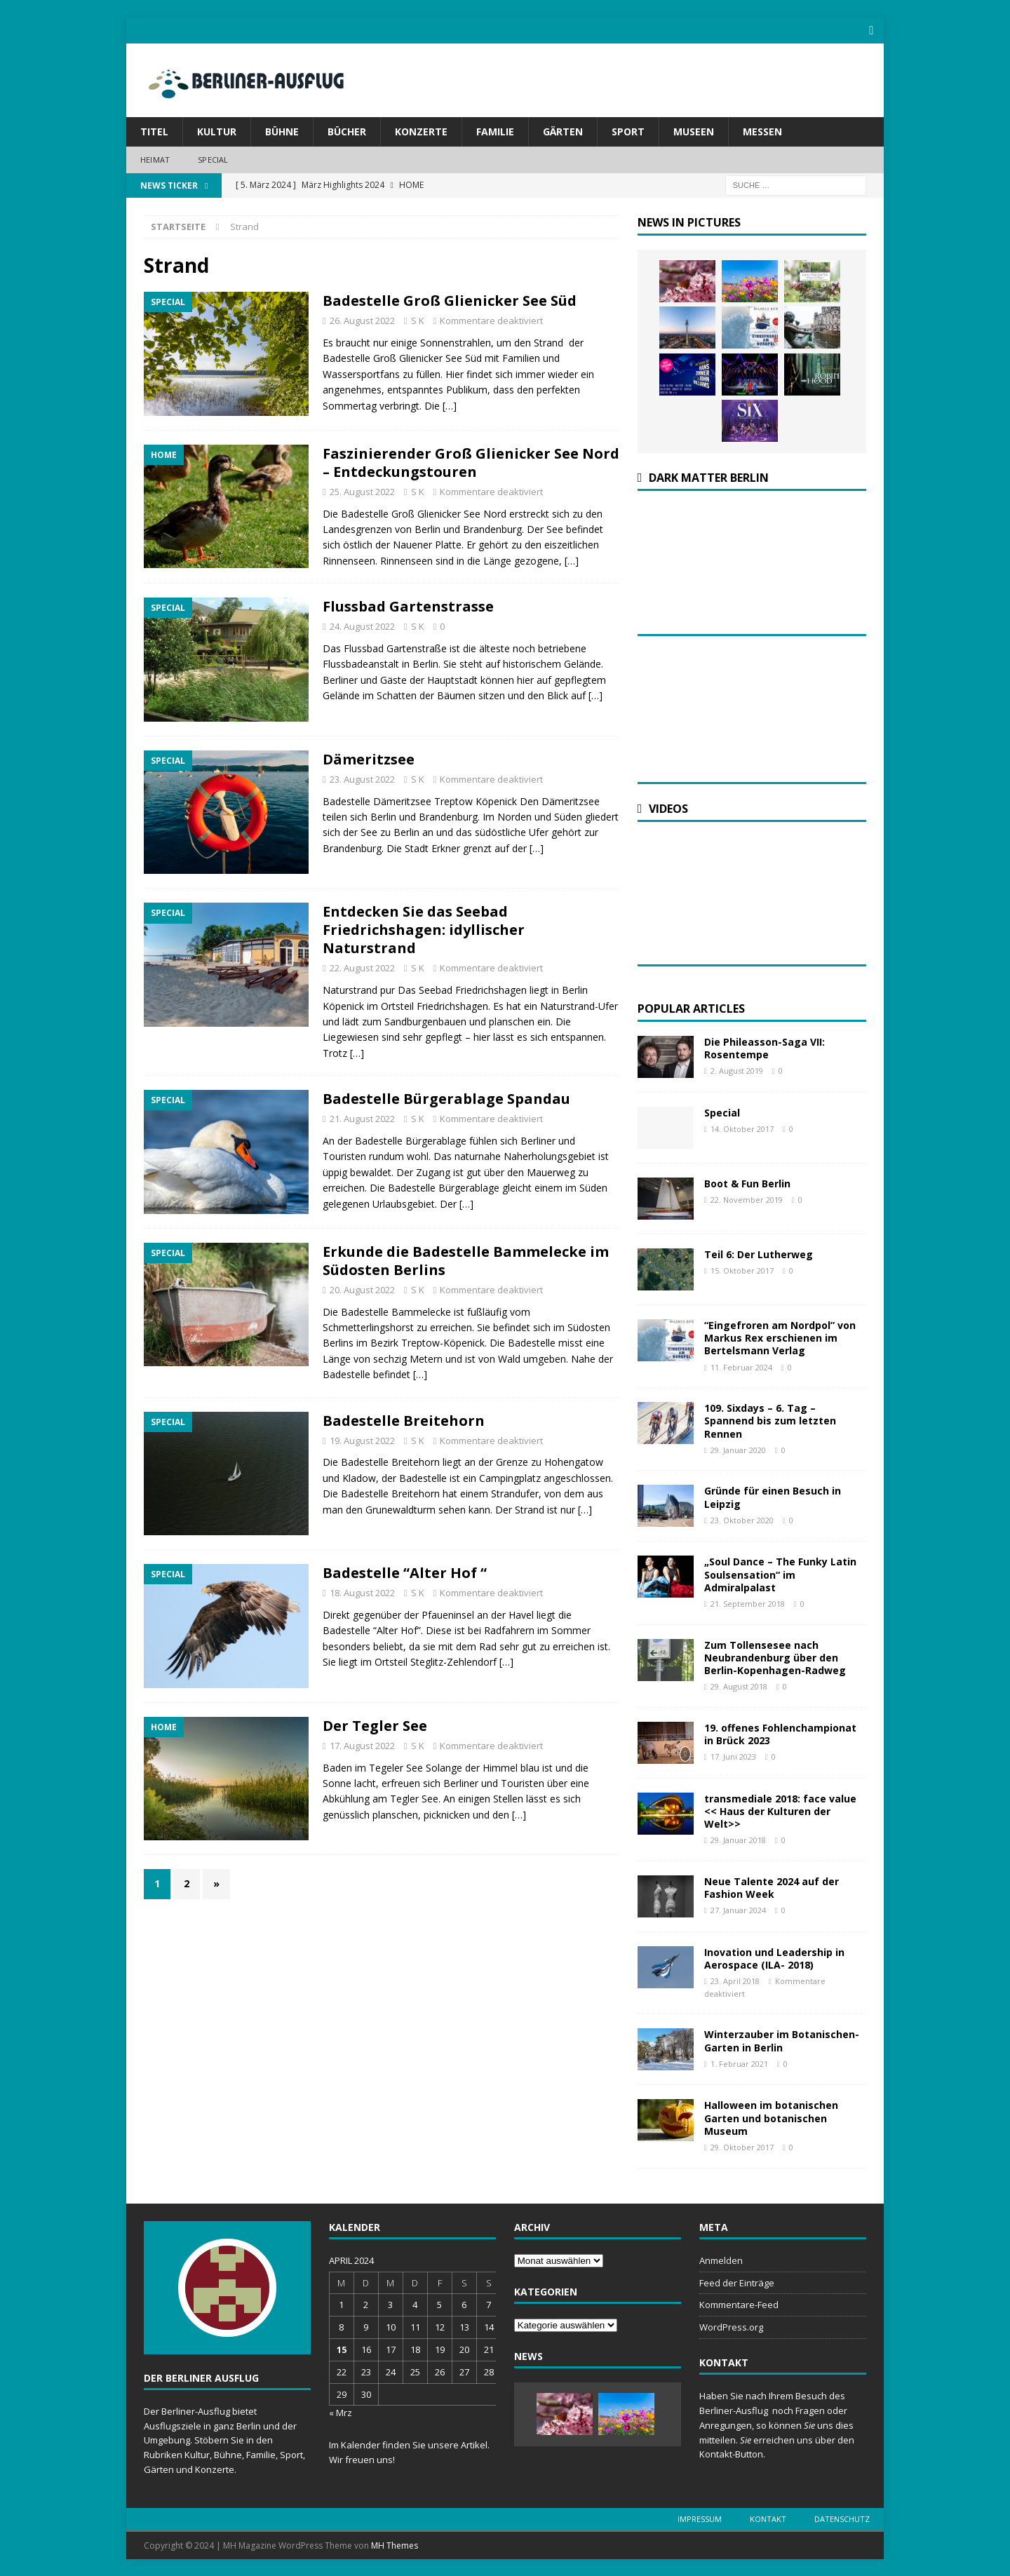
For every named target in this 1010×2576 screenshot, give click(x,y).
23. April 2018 (735, 1980)
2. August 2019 (737, 1070)
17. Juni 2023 (733, 1756)
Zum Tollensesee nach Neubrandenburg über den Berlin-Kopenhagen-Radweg (775, 1656)
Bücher (347, 130)
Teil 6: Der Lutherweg (758, 1253)
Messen (762, 130)
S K (417, 319)
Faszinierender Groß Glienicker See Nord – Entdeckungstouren (471, 461)
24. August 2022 (362, 625)
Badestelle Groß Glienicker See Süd (450, 299)
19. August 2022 (362, 1439)
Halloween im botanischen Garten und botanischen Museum (771, 2117)
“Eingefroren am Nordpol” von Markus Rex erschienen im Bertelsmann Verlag (780, 1337)
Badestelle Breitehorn (404, 1419)
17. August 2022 (362, 1744)
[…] (450, 404)
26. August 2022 (362, 319)
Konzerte (421, 130)
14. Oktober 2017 (742, 1128)
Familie (495, 130)
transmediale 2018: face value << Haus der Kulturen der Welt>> (780, 1810)
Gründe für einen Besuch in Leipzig (772, 1496)
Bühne (282, 130)
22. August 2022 (362, 967)
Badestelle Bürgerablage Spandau (446, 1097)
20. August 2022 (362, 1288)
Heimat (155, 159)
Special (213, 159)
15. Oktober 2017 (742, 1270)
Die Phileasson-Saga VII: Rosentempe (764, 1047)
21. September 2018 (748, 1602)
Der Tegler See (375, 1724)
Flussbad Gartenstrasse (408, 605)
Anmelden (721, 2259)
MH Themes (394, 2544)
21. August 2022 (362, 1118)
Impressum (700, 2517)
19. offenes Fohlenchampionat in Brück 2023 (780, 1733)
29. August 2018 (739, 1685)
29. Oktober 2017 (742, 2145)
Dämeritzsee (369, 757)
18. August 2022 (362, 1592)
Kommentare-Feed (739, 2304)
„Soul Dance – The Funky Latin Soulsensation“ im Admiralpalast (780, 1573)
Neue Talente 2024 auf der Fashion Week (771, 1886)
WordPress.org (731, 2326)
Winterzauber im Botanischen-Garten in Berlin (781, 2040)
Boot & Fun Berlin (747, 1182)
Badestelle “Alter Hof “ (405, 1572)
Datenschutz (842, 2517)
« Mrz (340, 2412)
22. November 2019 (747, 1199)
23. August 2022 (362, 777)
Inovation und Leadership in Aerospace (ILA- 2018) (774, 1957)
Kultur (216, 130)
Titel (154, 130)
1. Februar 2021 (739, 2062)
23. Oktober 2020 (742, 1518)
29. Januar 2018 (738, 1839)
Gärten (563, 130)
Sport (628, 130)
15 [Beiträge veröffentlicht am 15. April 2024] (341, 2348)
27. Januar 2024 (738, 1909)
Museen (693, 130)
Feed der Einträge (736, 2281)
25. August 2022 (362, 490)
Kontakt (768, 2517)
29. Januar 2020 (738, 1448)
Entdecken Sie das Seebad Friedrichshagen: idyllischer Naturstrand (424, 929)
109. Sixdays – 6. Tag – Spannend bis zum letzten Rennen (770, 1420)
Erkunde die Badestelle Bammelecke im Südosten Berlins (466, 1259)
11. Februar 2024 (741, 1366)
